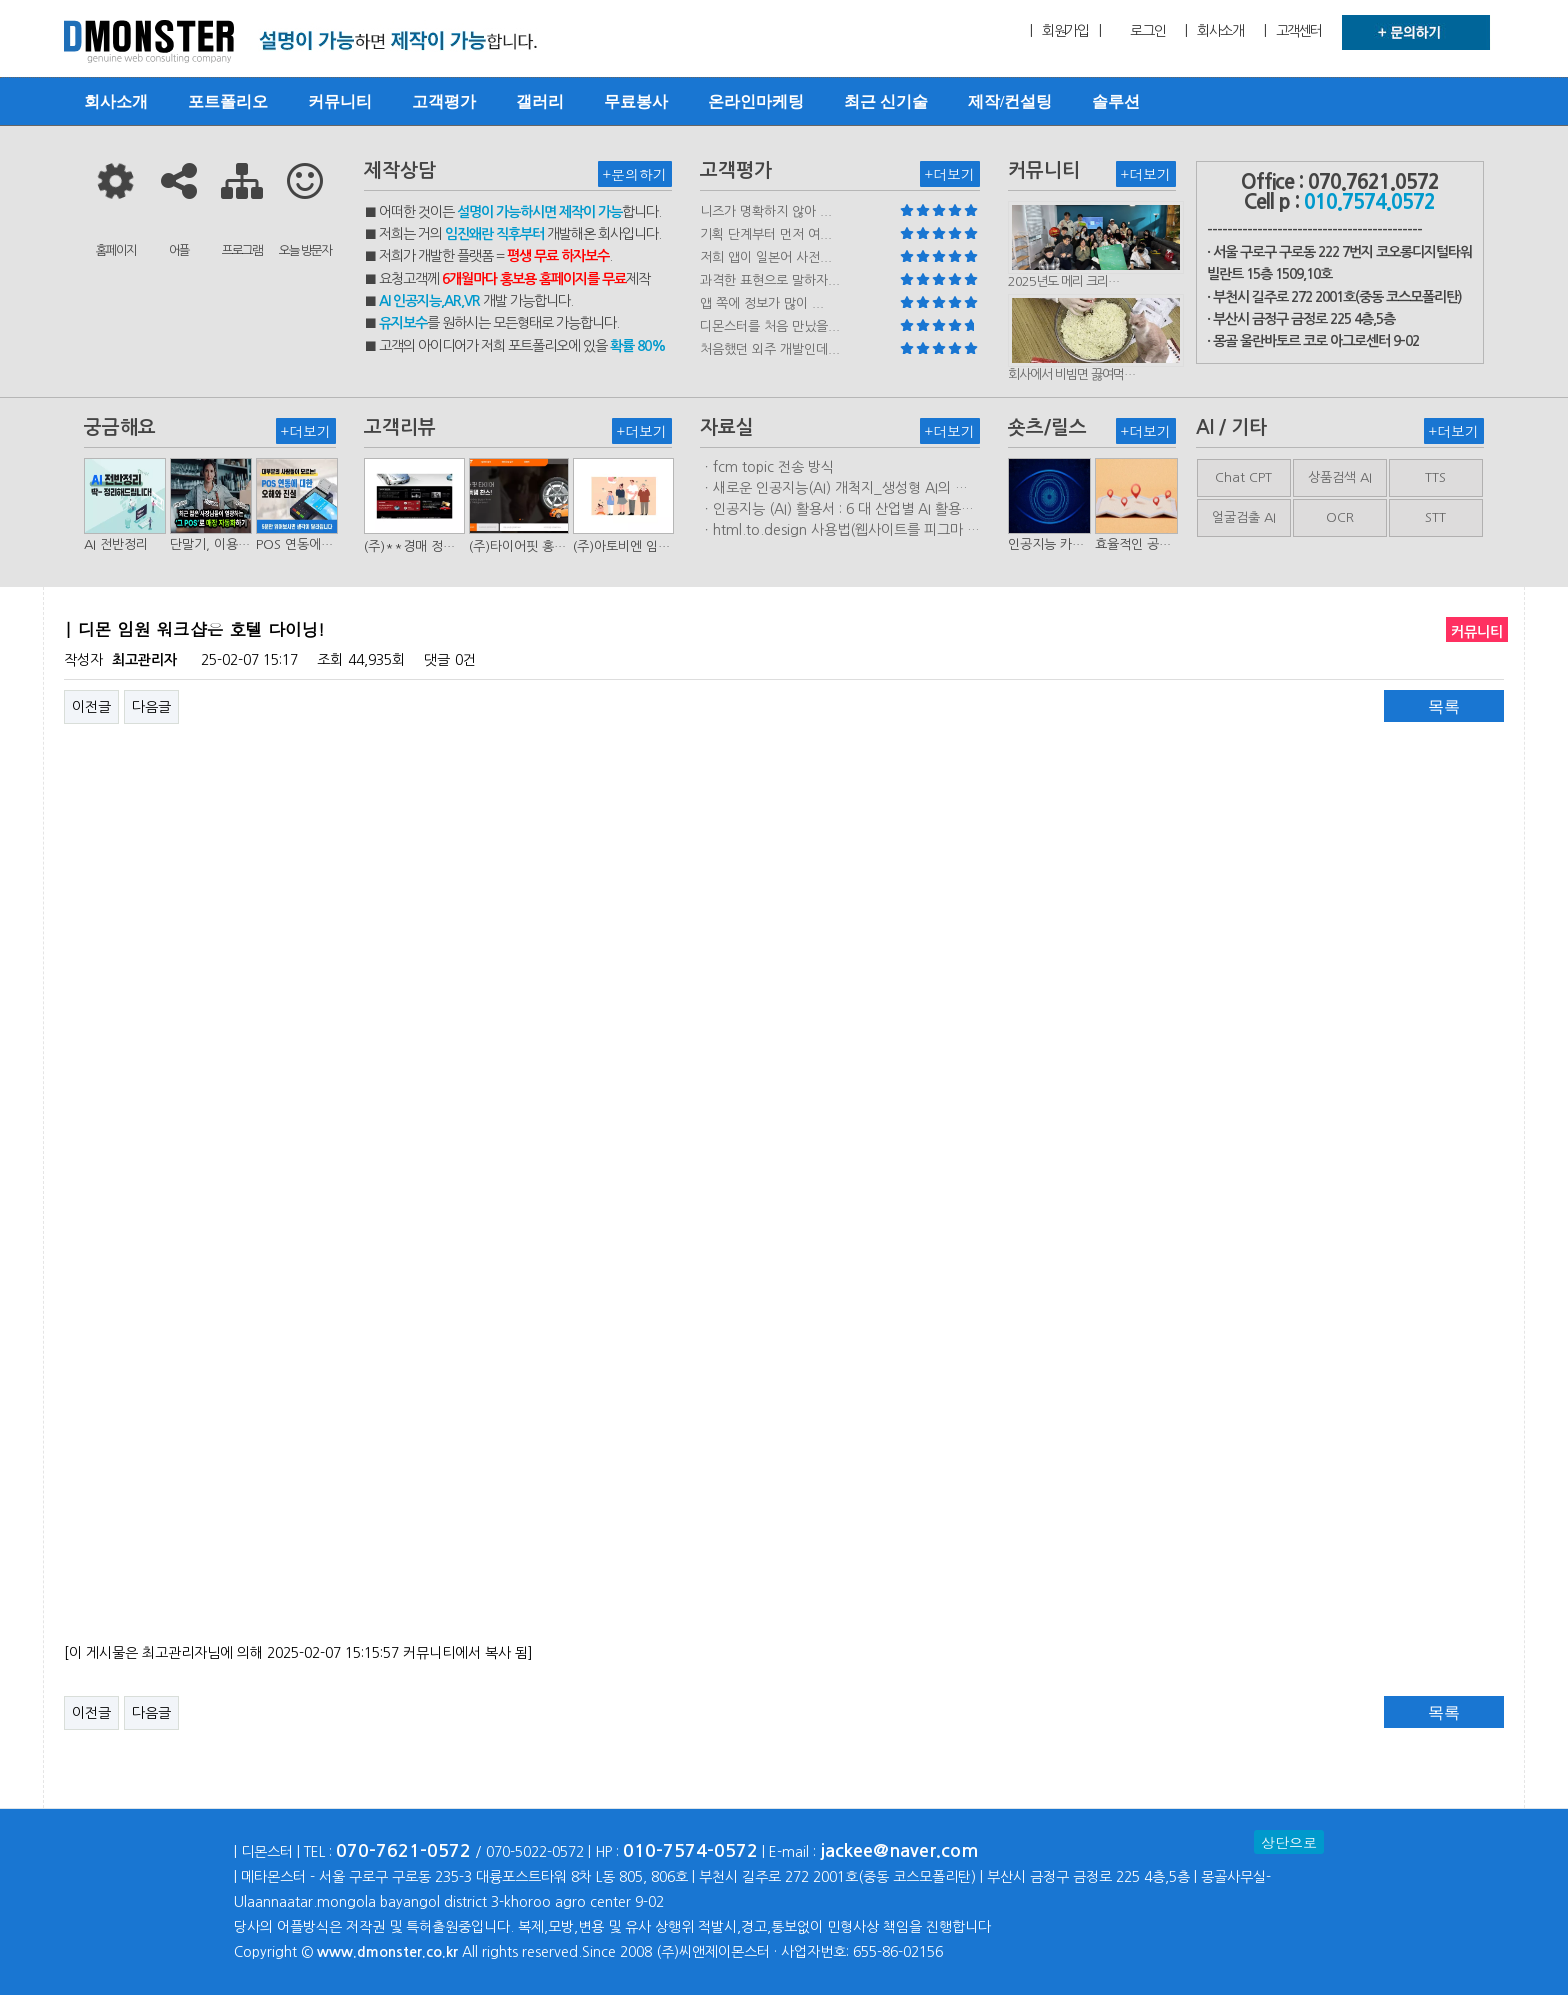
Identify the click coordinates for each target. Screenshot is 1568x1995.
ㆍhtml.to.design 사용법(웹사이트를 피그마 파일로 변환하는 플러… (840, 531)
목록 (1444, 706)
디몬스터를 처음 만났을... (770, 326)
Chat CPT (1243, 477)
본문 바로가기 (0, 0)
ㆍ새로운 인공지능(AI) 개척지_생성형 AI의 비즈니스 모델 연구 (834, 489)
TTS (1435, 477)
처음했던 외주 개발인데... (770, 349)
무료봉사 (636, 101)
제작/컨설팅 (1010, 101)
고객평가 (444, 101)
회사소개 (116, 101)
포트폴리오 (228, 101)
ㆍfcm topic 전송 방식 (767, 467)
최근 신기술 (886, 101)
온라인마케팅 (756, 101)
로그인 (1147, 31)
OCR (1340, 517)
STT (1435, 517)
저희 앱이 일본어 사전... (766, 257)
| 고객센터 (1293, 31)
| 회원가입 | (1065, 31)
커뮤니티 (340, 101)
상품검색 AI (1340, 477)
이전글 (91, 707)
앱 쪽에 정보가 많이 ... (762, 303)
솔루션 (1116, 101)
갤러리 (540, 101)
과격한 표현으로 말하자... (770, 280)
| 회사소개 (1214, 31)
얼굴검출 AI (1244, 517)
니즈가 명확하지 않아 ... (766, 211)
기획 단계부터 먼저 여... (766, 234)
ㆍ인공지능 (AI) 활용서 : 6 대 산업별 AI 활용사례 (837, 510)
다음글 (151, 707)
